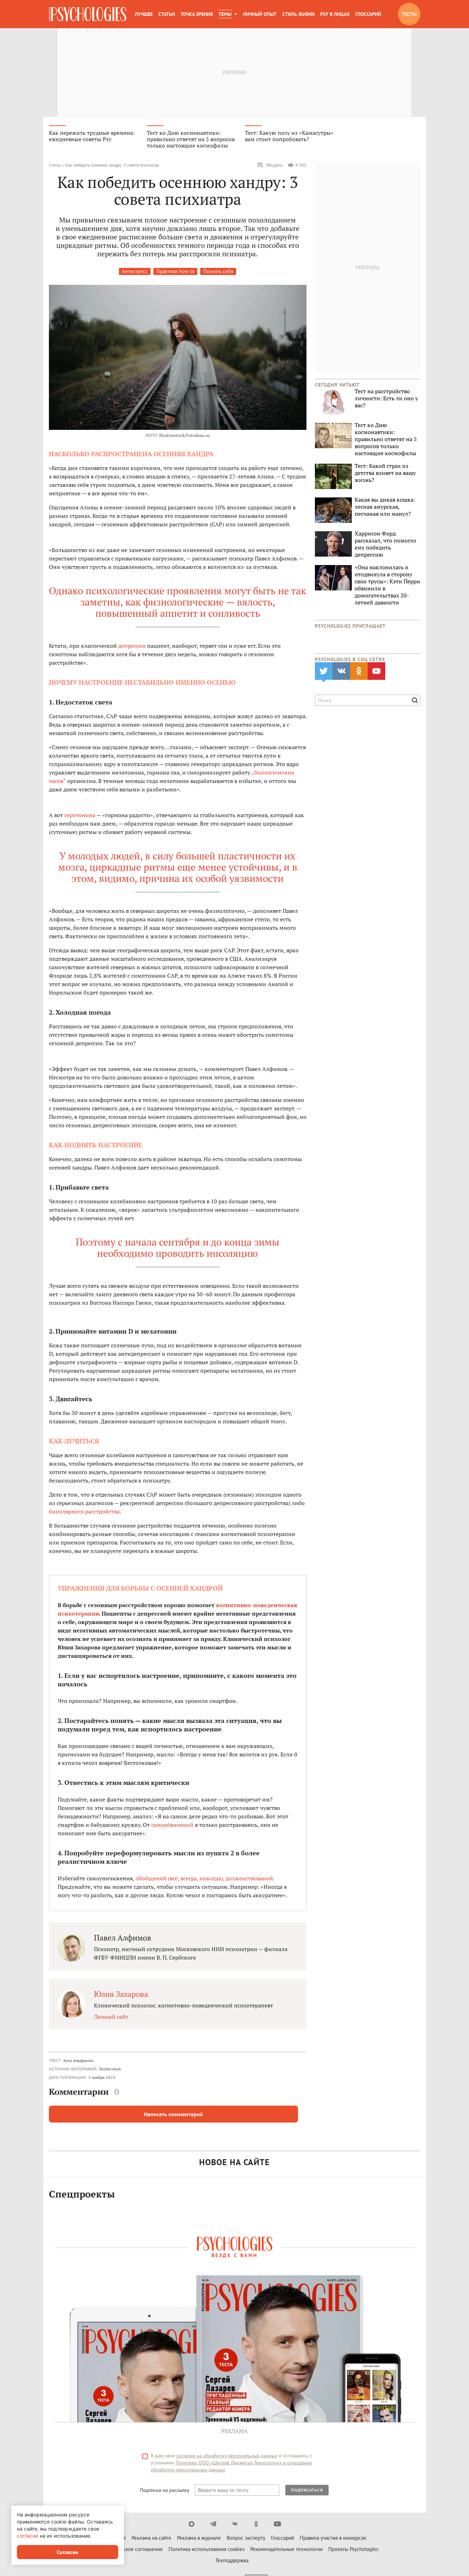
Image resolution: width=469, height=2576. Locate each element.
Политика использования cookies (207, 2552)
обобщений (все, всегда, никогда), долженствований (204, 1881)
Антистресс (135, 273)
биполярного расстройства (84, 1514)
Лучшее (144, 14)
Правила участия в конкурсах (333, 2540)
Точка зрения (196, 14)
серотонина (79, 817)
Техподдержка (231, 2563)
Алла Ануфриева (78, 2063)
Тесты (409, 14)
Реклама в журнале (199, 2540)
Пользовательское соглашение (127, 2552)
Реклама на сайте (151, 2540)
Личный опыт (260, 14)
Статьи (166, 14)
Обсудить (270, 167)
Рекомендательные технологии (286, 2552)
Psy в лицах (335, 14)
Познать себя (218, 273)
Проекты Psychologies (353, 2552)
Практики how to (175, 273)
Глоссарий (368, 14)
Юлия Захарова (121, 1996)
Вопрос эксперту (246, 2540)
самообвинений (172, 1827)
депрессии (132, 648)
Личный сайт (111, 2019)
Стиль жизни (298, 14)
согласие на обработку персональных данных (226, 2458)
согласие (27, 2536)
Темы (225, 14)
